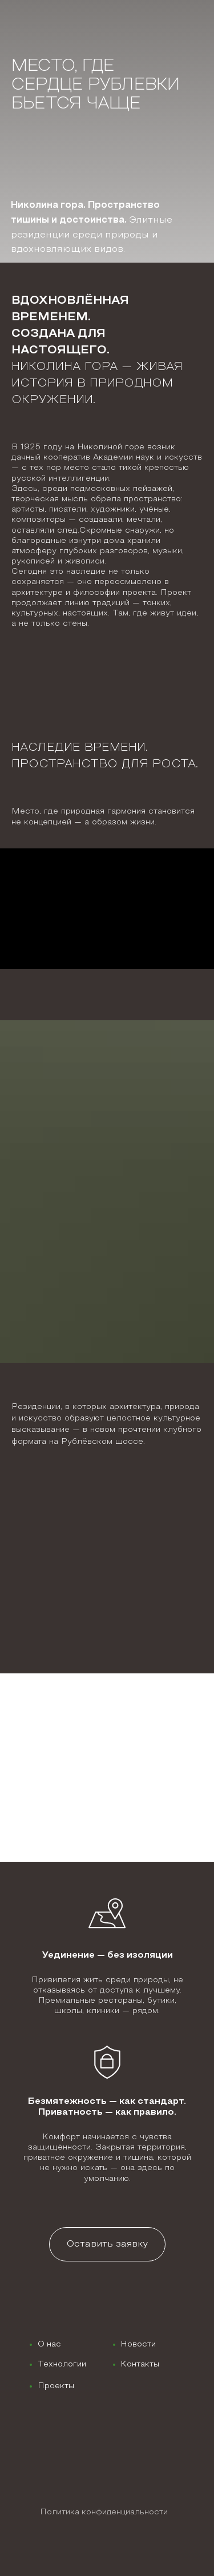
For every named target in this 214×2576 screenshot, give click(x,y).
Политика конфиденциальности (104, 2512)
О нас (49, 2344)
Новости (138, 2344)
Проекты (56, 2386)
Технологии (62, 2364)
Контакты (139, 2364)
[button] (107, 2244)
